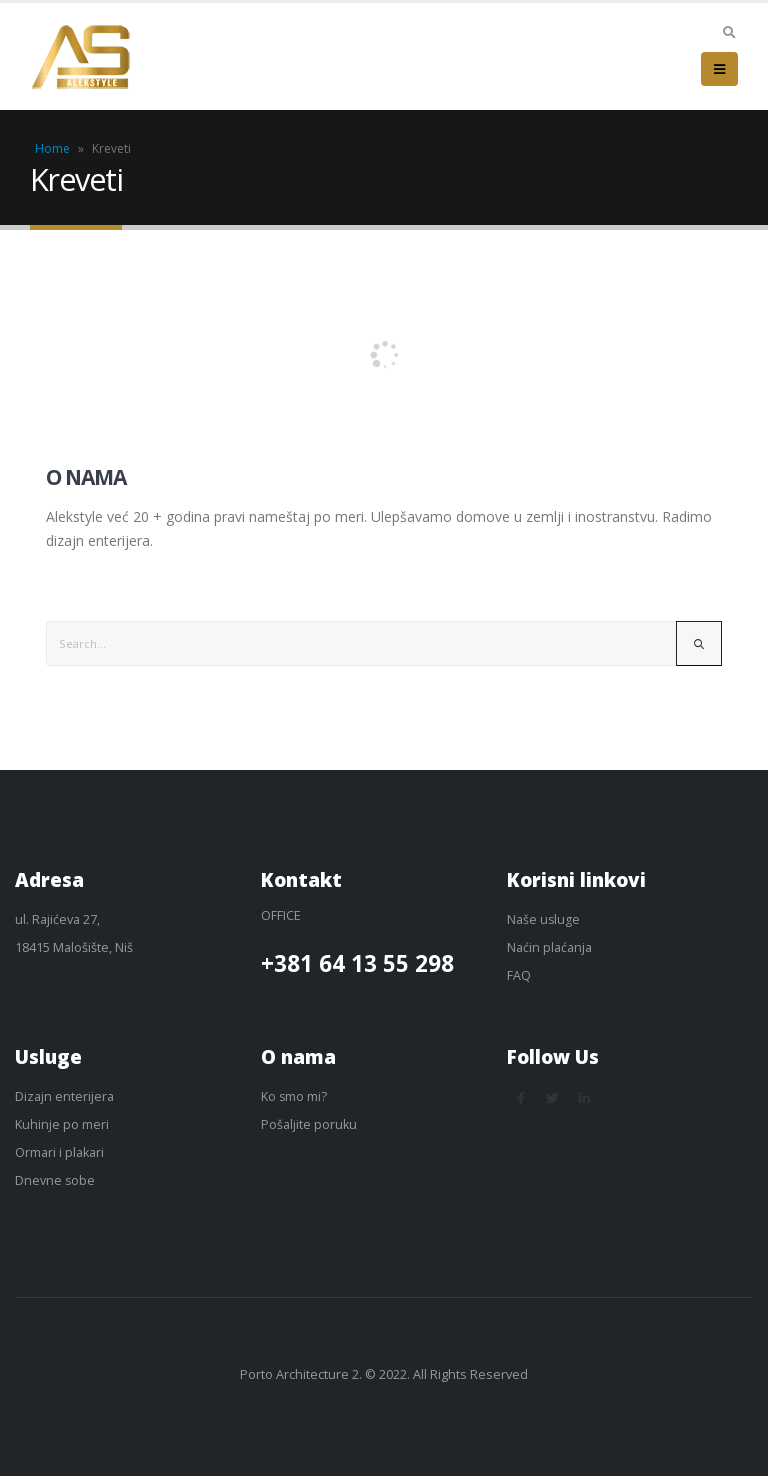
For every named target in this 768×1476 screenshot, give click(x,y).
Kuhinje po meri (62, 1124)
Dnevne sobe (55, 1180)
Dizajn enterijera (64, 1096)
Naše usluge (544, 919)
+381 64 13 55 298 (357, 964)
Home (52, 148)
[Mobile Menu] (719, 69)
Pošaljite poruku (309, 1124)
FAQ (519, 975)
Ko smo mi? (294, 1096)
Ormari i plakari (59, 1152)
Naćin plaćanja (549, 947)
